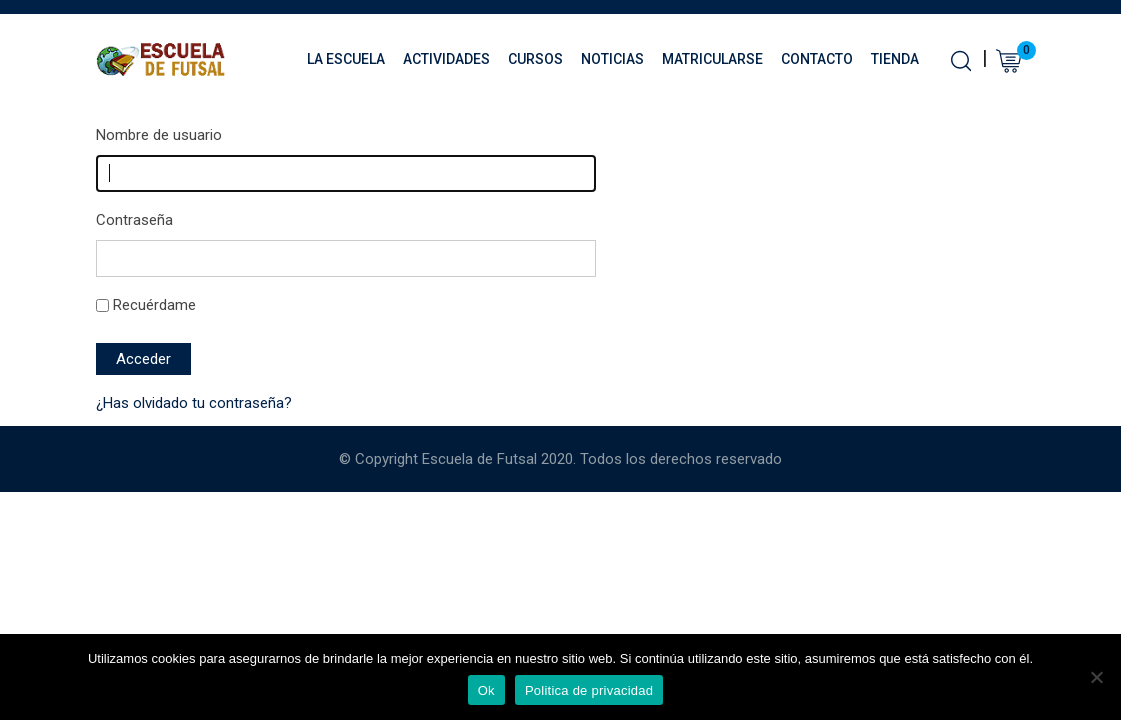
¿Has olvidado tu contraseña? (194, 403)
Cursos (535, 59)
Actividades (446, 59)
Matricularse (712, 59)
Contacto (817, 59)
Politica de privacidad (589, 690)
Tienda (895, 59)
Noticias (612, 59)
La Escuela (346, 59)
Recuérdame (154, 305)
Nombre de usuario (159, 135)
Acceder (143, 359)
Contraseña (134, 220)
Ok (486, 690)
